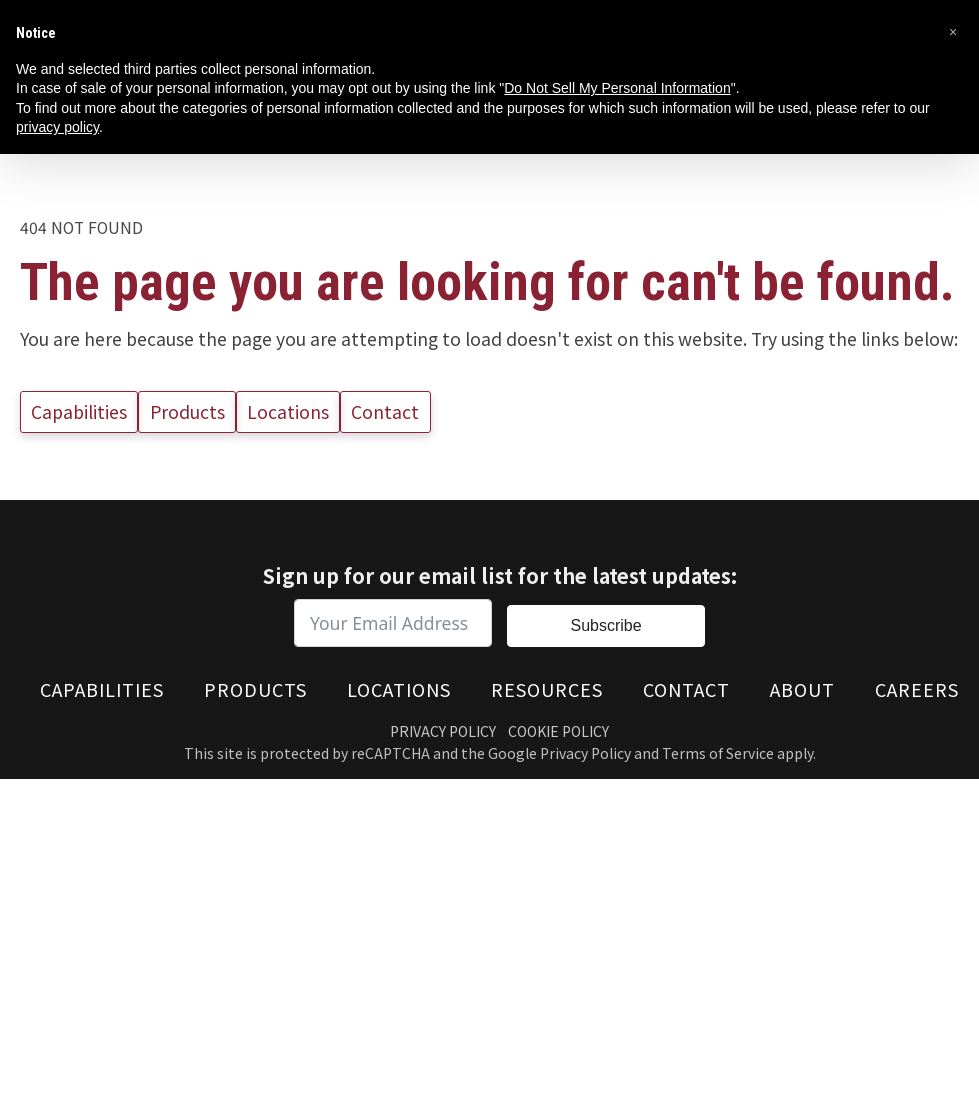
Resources (547, 689)
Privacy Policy (443, 730)
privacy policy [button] (57, 127)
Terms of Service (718, 753)
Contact (385, 411)
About (802, 689)
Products (187, 411)
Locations (288, 411)
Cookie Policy (558, 730)
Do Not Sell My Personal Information (617, 88)
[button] (953, 32)
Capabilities (79, 411)
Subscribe (605, 625)
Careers (917, 689)
